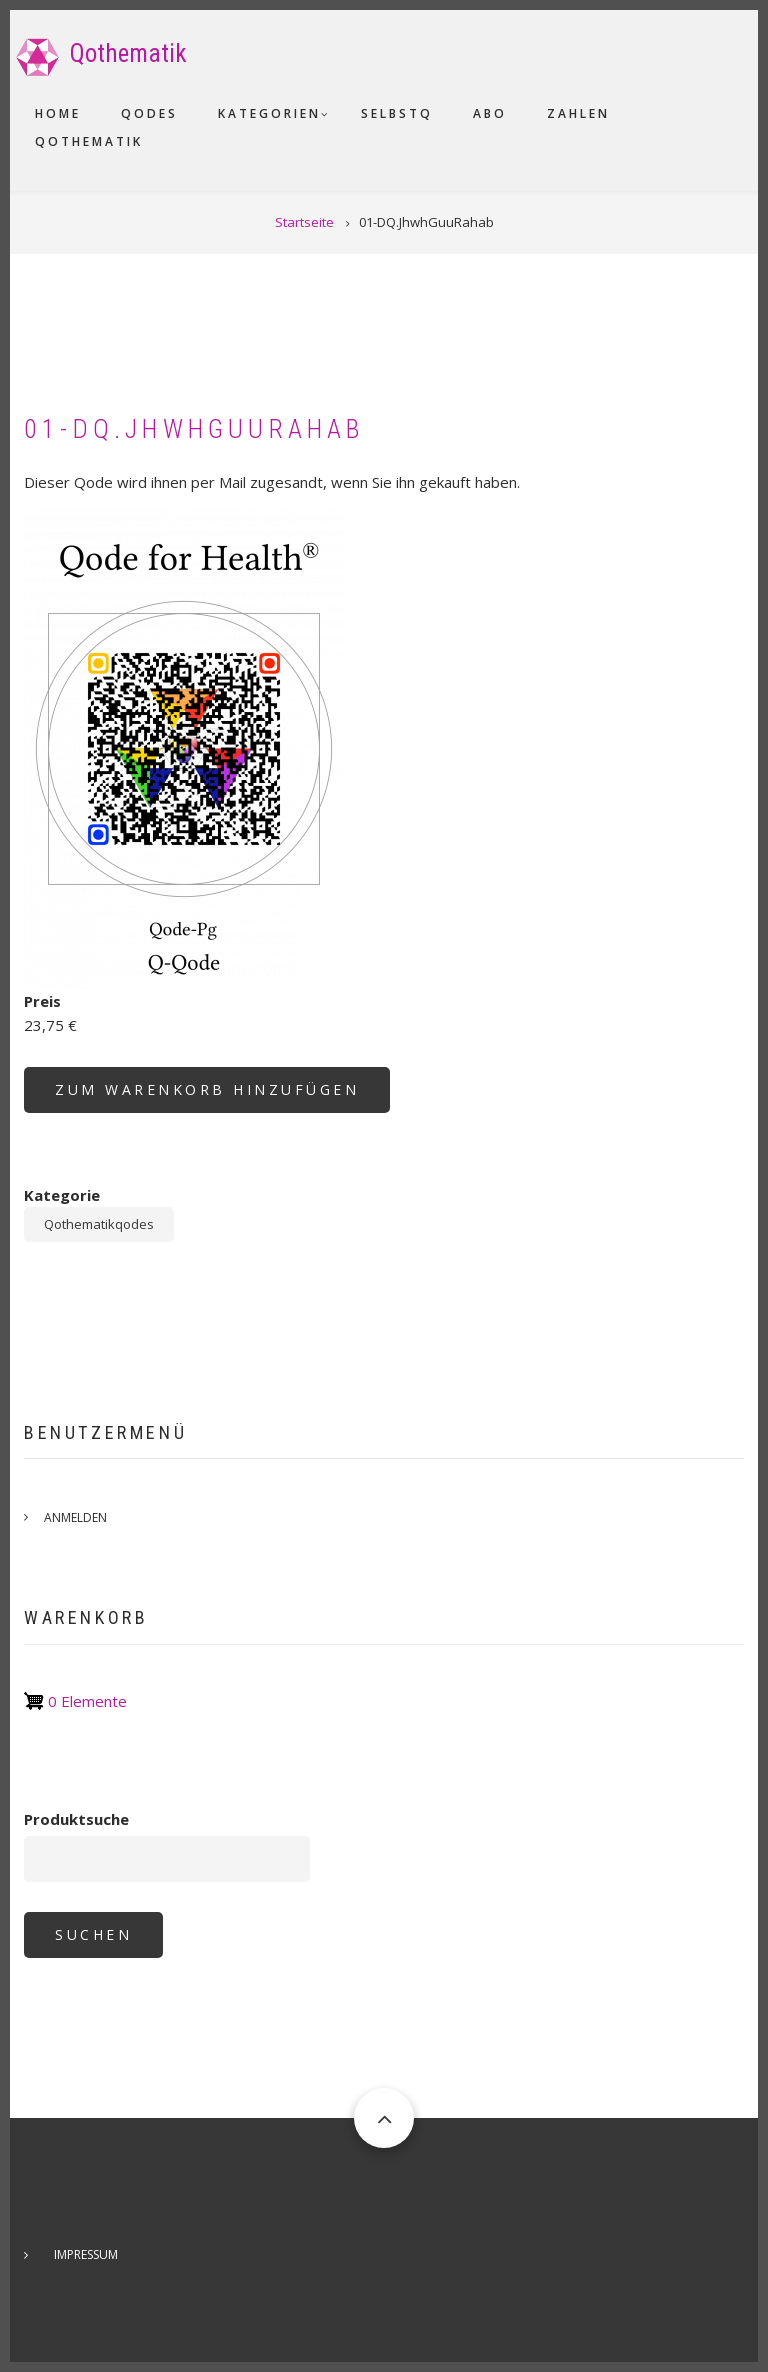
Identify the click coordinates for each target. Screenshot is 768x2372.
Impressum (86, 2254)
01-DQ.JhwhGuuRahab (195, 429)
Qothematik (128, 53)
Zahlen (578, 113)
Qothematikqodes (99, 1224)
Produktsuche (76, 1819)
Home (58, 113)
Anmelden (75, 1517)
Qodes (149, 113)
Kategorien (269, 113)
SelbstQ (397, 113)
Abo (490, 113)
